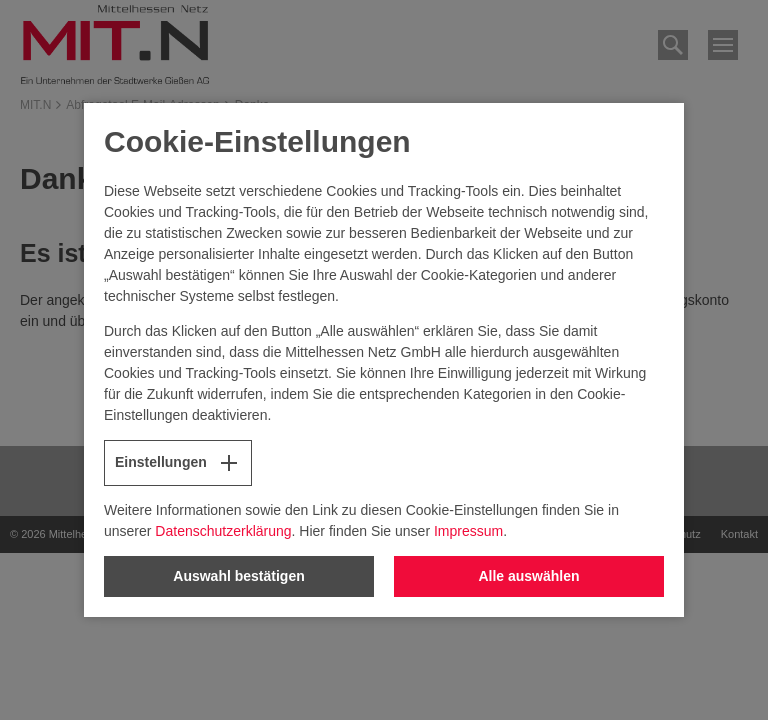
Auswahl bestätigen (238, 576)
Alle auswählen (528, 576)
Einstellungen (178, 463)
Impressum (468, 531)
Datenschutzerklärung (223, 531)
